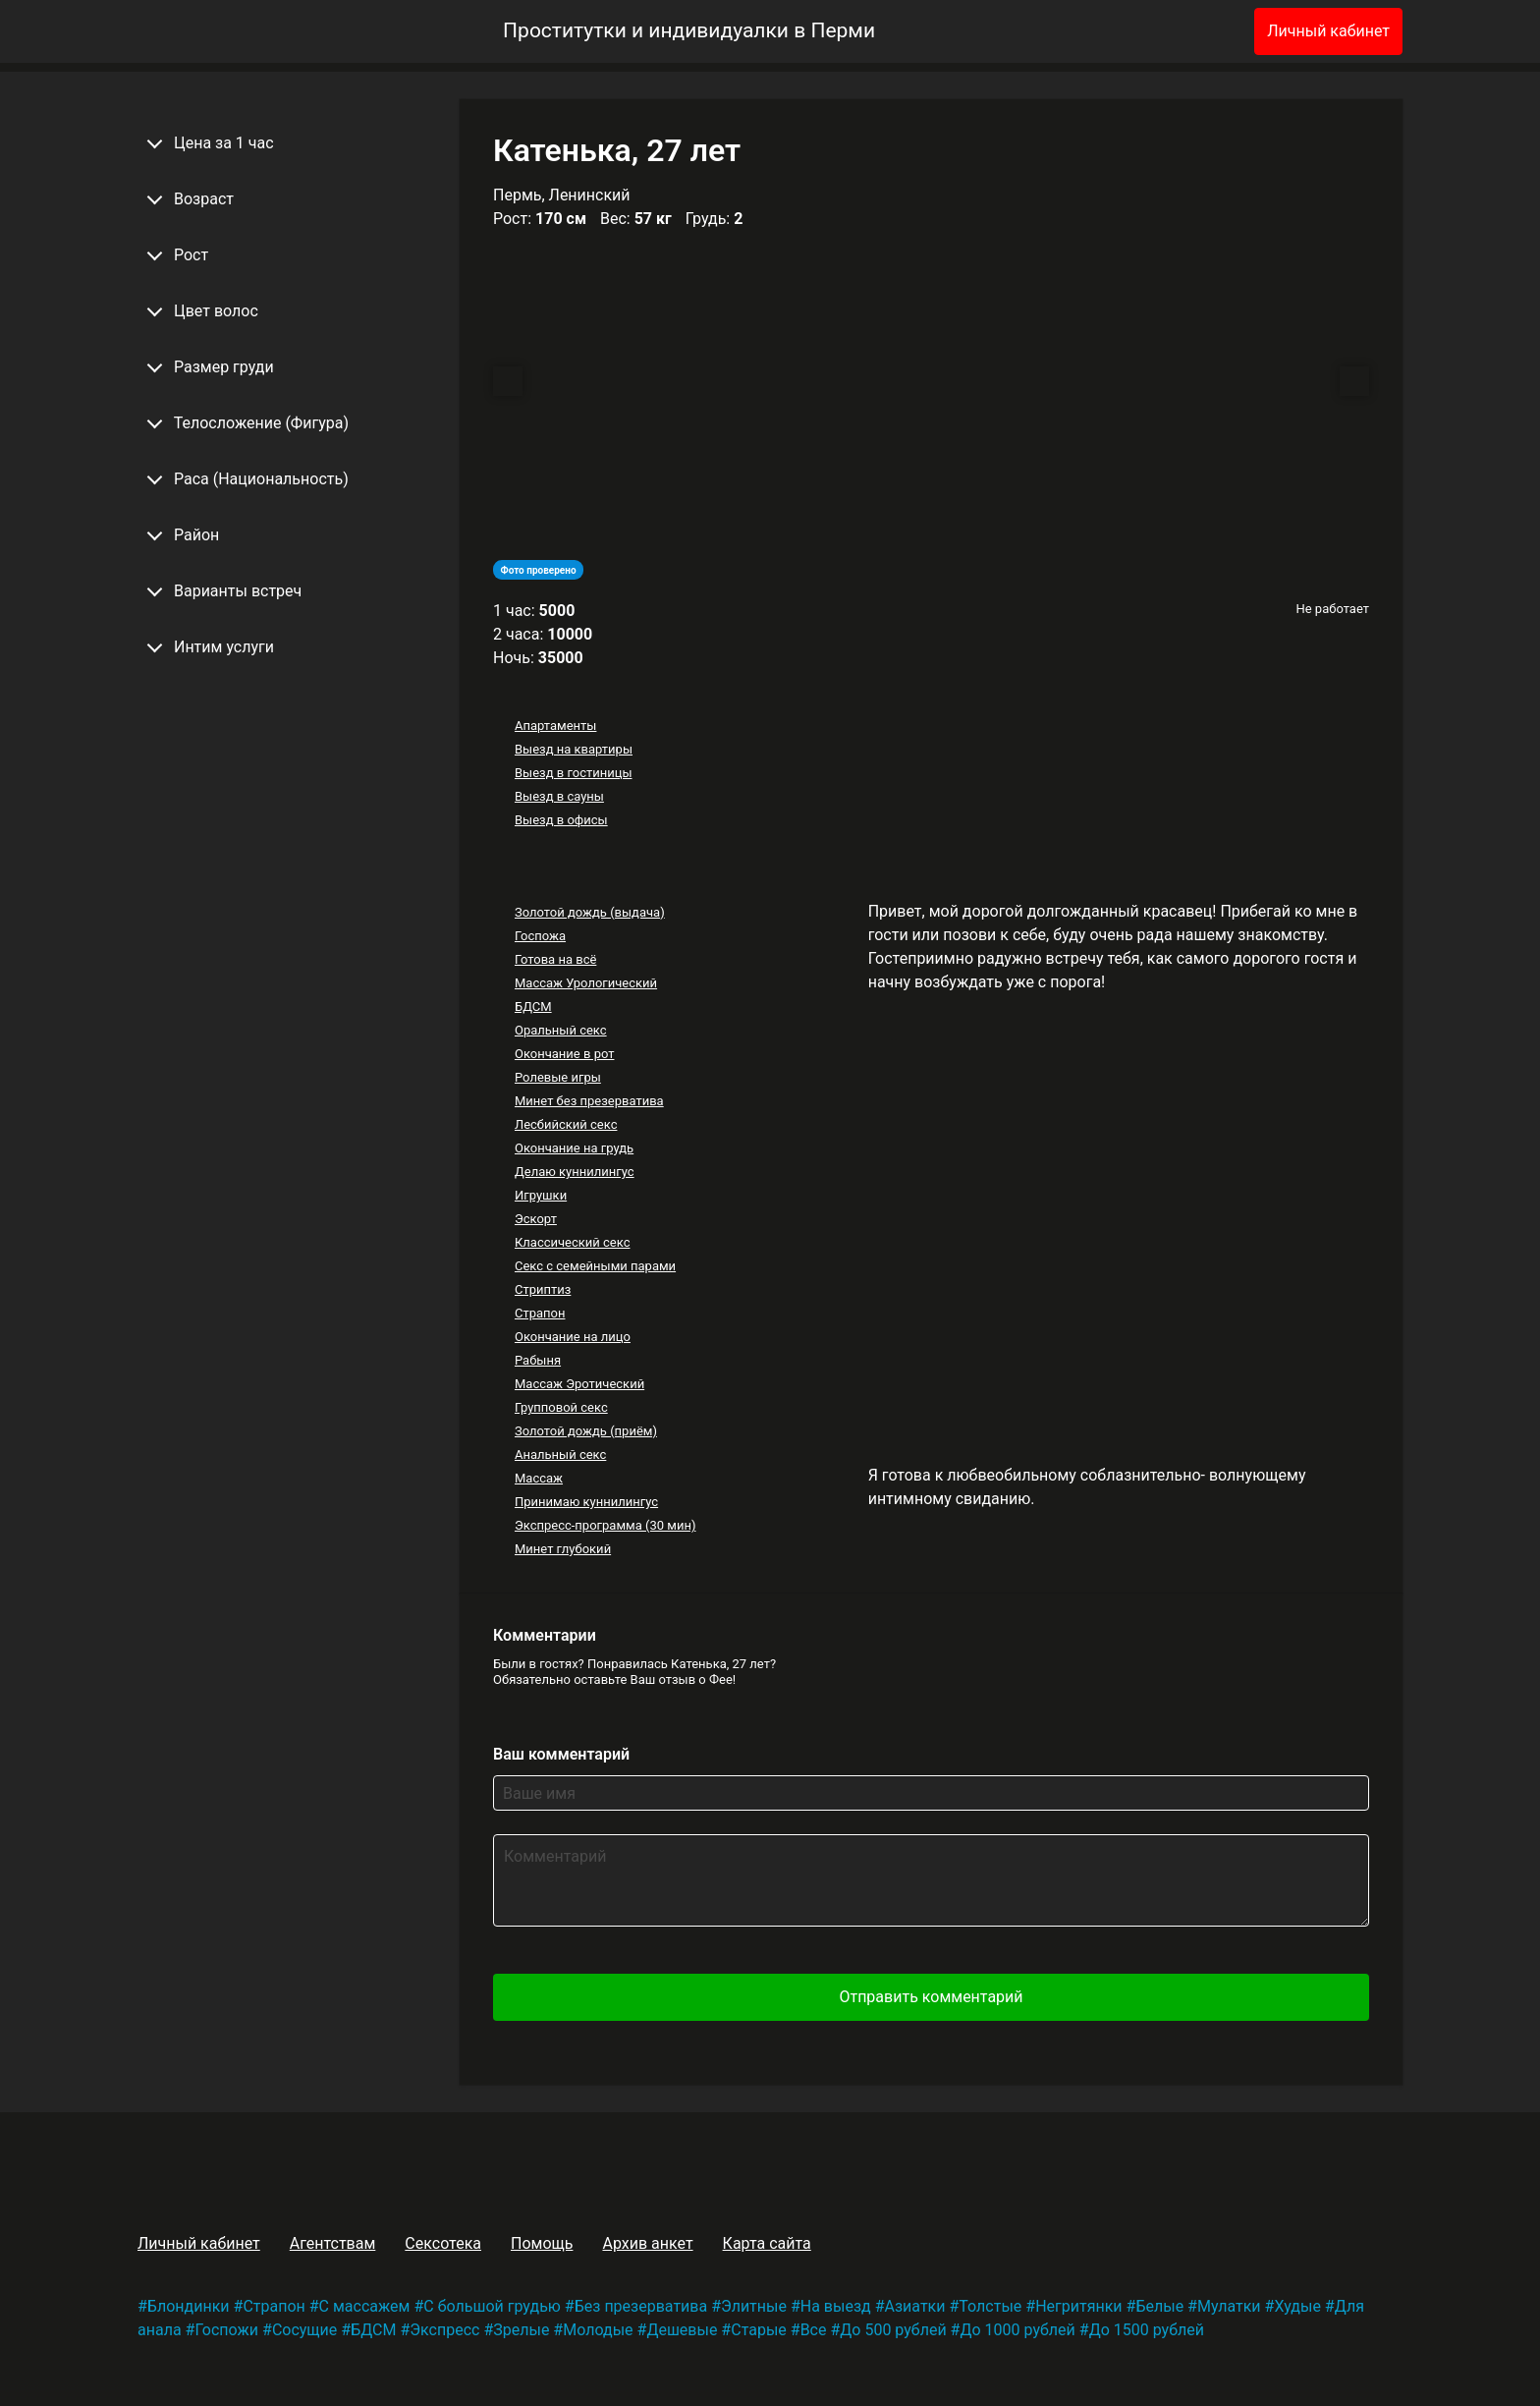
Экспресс (444, 2330)
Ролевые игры (558, 1077)
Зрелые (521, 2330)
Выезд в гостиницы (573, 772)
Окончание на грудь (574, 1148)
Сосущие (304, 2330)
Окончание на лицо (573, 1336)
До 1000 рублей (1017, 2330)
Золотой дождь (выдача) (590, 912)
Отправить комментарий (930, 1996)
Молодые (597, 2330)
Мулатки (1229, 2306)
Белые (1159, 2306)
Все (813, 2330)
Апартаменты (555, 725)
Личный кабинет (1328, 31)
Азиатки (915, 2306)
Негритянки (1078, 2306)
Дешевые (681, 2330)
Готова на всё (555, 959)
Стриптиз (543, 1289)
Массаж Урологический (586, 983)
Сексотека (443, 2243)
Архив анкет (647, 2243)
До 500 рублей (893, 2330)
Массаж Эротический (579, 1383)
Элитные (754, 2306)
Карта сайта (767, 2243)
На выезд (835, 2306)
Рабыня (538, 1360)
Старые (759, 2330)
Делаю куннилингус (574, 1171)
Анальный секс (560, 1454)
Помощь (542, 2243)
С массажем (365, 2306)
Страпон (540, 1313)
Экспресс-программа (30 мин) (605, 1525)
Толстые (990, 2306)
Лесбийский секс (566, 1124)
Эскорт (536, 1218)
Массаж (539, 1478)
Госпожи (226, 2330)
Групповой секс (561, 1407)
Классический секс (573, 1242)
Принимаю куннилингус (586, 1501)
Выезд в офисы (561, 819)
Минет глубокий (563, 1548)
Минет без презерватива (589, 1100)
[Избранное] (1207, 31)
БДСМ (533, 1006)
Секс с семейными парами (595, 1266)
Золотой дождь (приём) (586, 1431)
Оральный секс (561, 1030)
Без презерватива (641, 2306)
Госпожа (540, 935)
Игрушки (541, 1195)
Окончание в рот (565, 1053)
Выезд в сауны (559, 796)
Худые (1297, 2306)
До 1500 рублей (1146, 2330)
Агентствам (333, 2243)
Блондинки (188, 2306)
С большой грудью (492, 2306)
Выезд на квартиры (573, 749)
